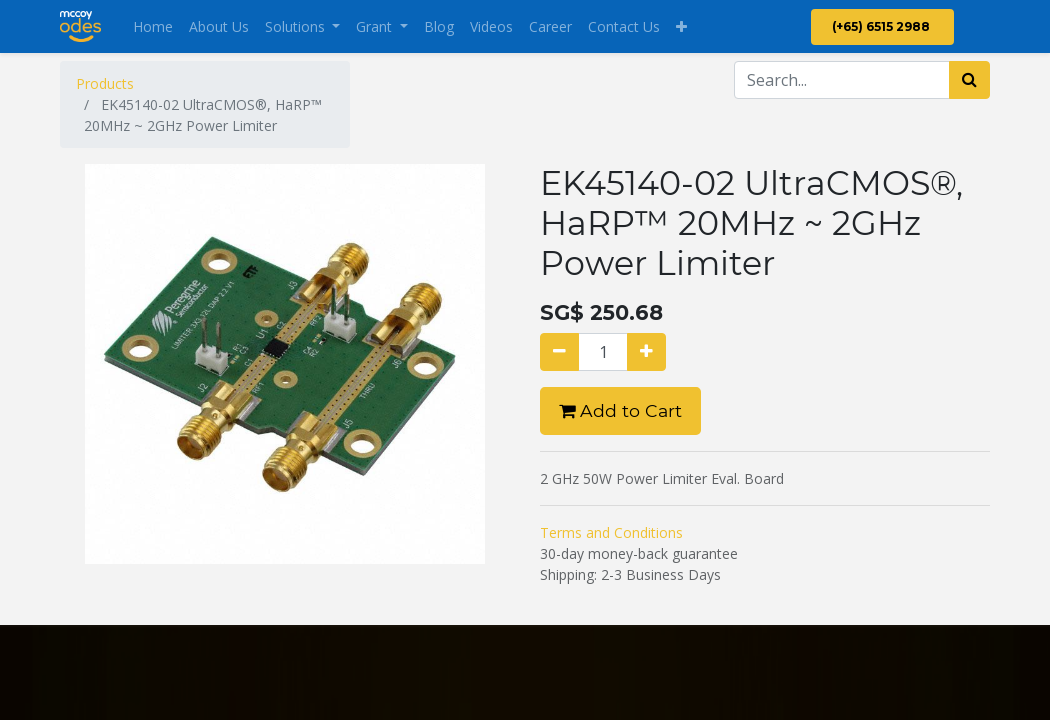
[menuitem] (153, 26)
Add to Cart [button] (620, 410)
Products (105, 83)
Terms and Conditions (611, 532)
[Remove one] (559, 352)
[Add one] (646, 352)
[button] (681, 26)
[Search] (969, 80)
